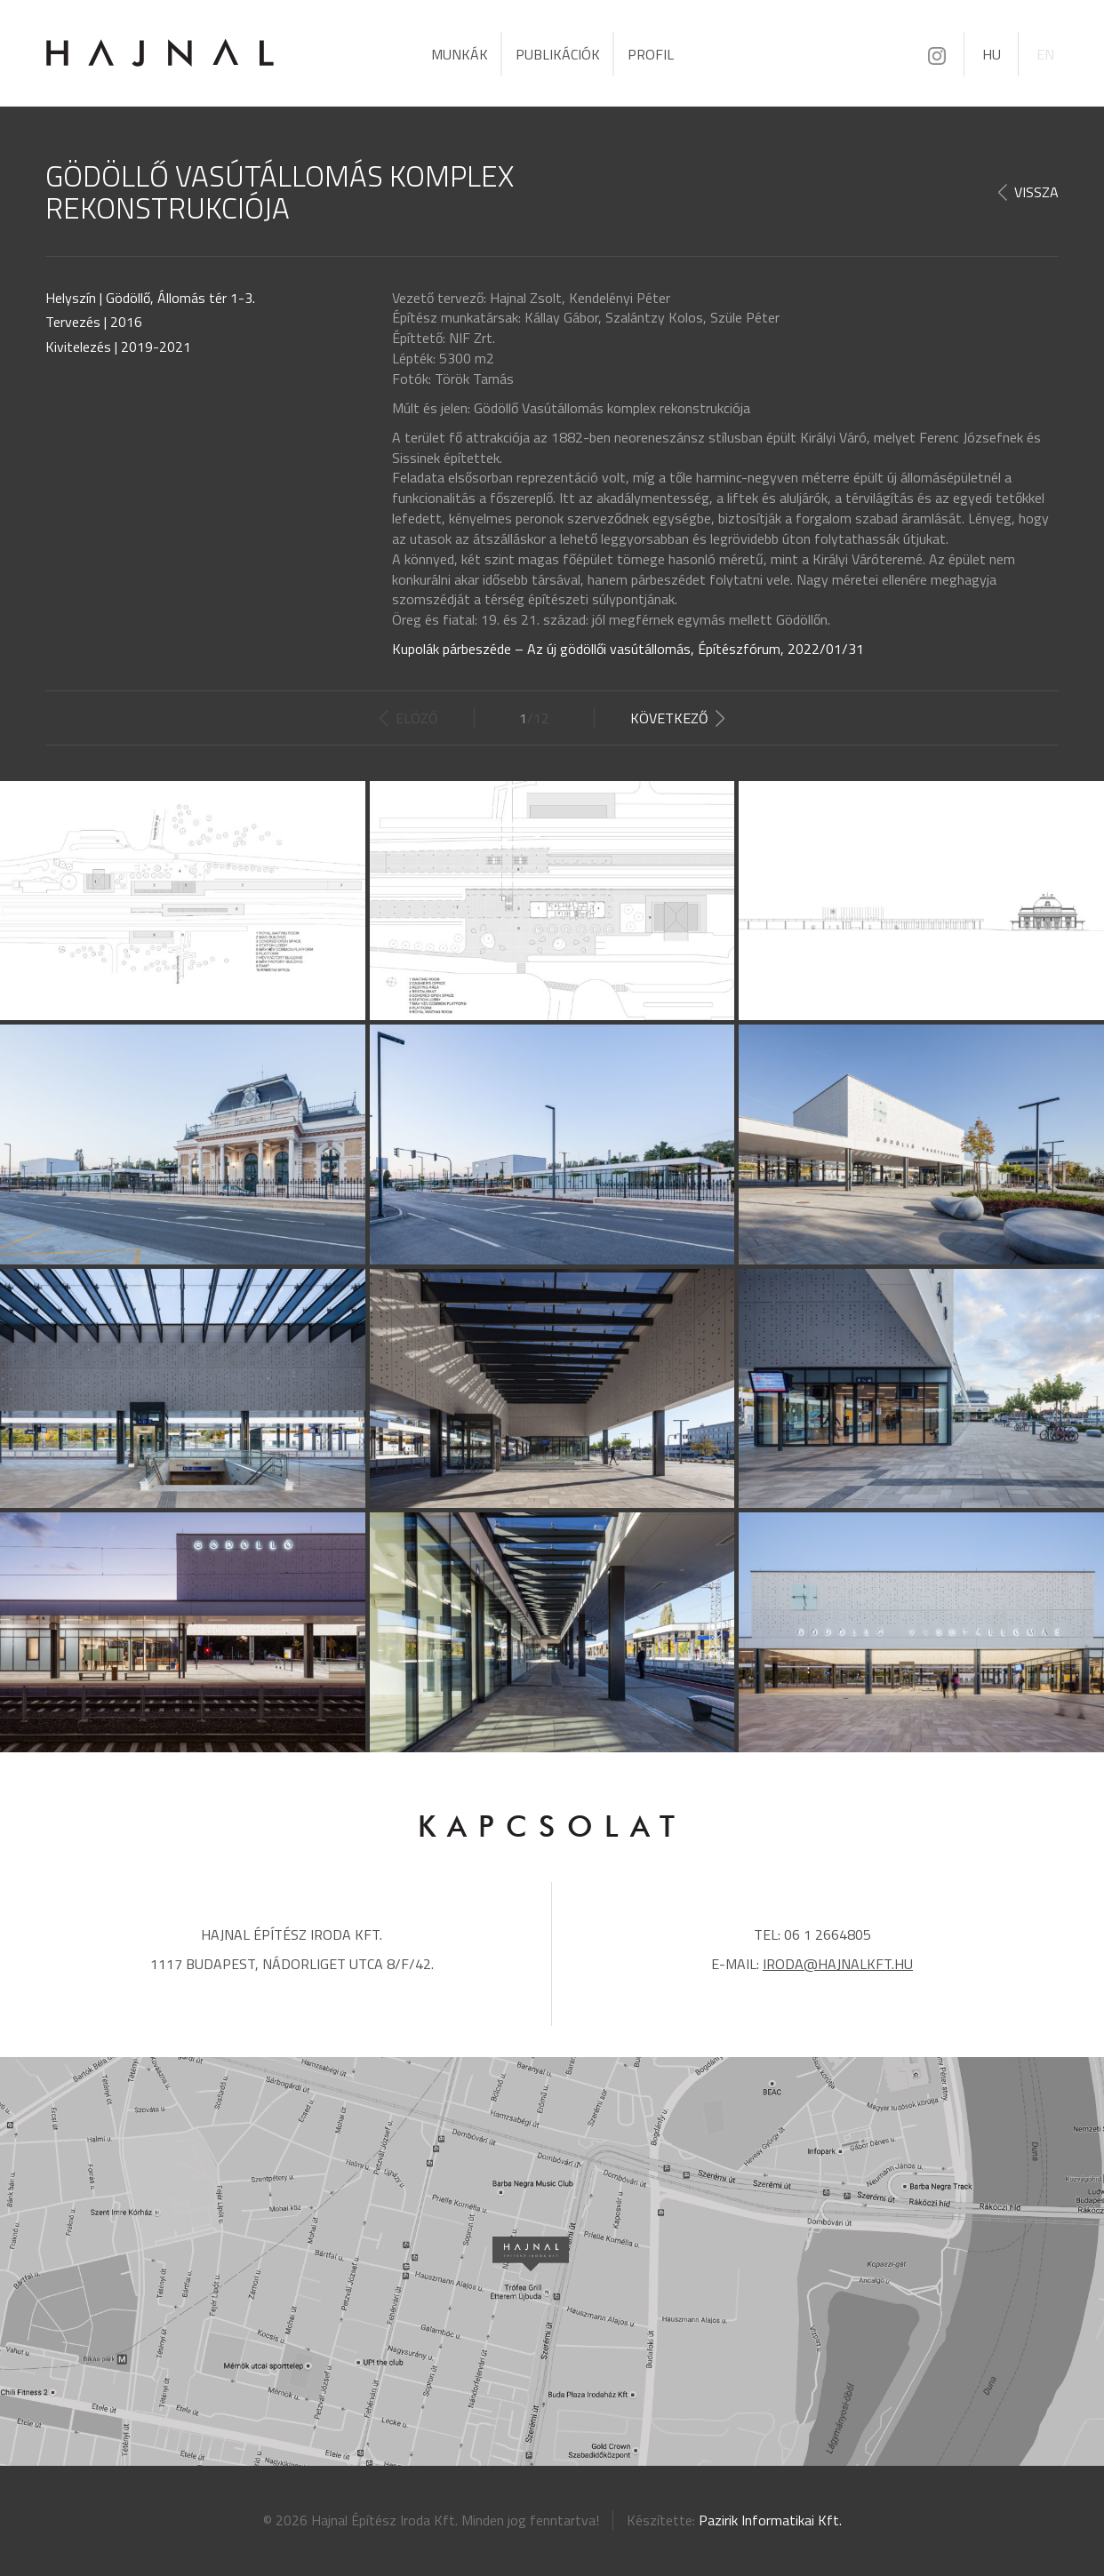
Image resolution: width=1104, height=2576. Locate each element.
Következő (669, 718)
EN (1045, 54)
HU (991, 54)
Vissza (1036, 192)
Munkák (459, 54)
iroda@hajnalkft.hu (838, 1963)
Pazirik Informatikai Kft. (770, 2520)
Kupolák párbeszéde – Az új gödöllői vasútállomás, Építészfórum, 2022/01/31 (628, 648)
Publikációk (558, 54)
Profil (651, 54)
